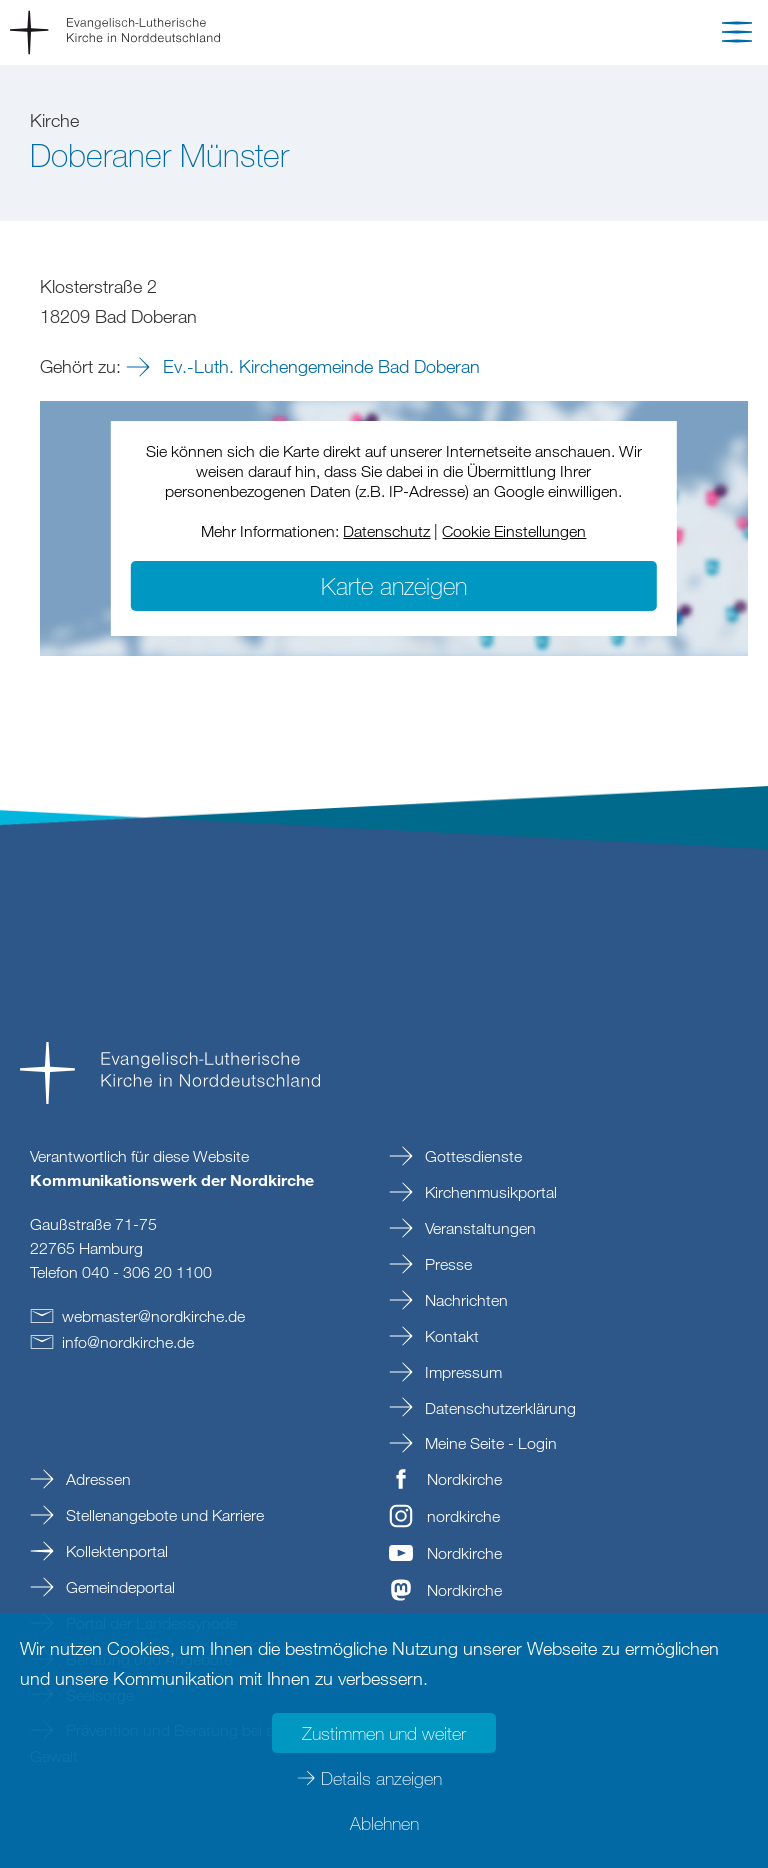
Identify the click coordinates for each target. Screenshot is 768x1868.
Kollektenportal (115, 1551)
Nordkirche (464, 1479)
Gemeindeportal (118, 1587)
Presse (446, 1264)
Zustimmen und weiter (384, 1733)
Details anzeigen (381, 1778)
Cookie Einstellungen (514, 531)
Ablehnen (384, 1823)
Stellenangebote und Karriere (163, 1515)
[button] (737, 36)
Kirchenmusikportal (489, 1192)
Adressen (96, 1479)
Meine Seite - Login (489, 1443)
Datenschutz (386, 531)
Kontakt (450, 1336)
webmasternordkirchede (153, 1316)
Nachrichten (464, 1300)
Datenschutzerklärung (498, 1408)
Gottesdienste (471, 1156)
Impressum (461, 1372)
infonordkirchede (128, 1342)
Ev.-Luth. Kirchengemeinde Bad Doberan (319, 366)
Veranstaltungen (478, 1228)
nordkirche (463, 1516)
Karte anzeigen (394, 585)
